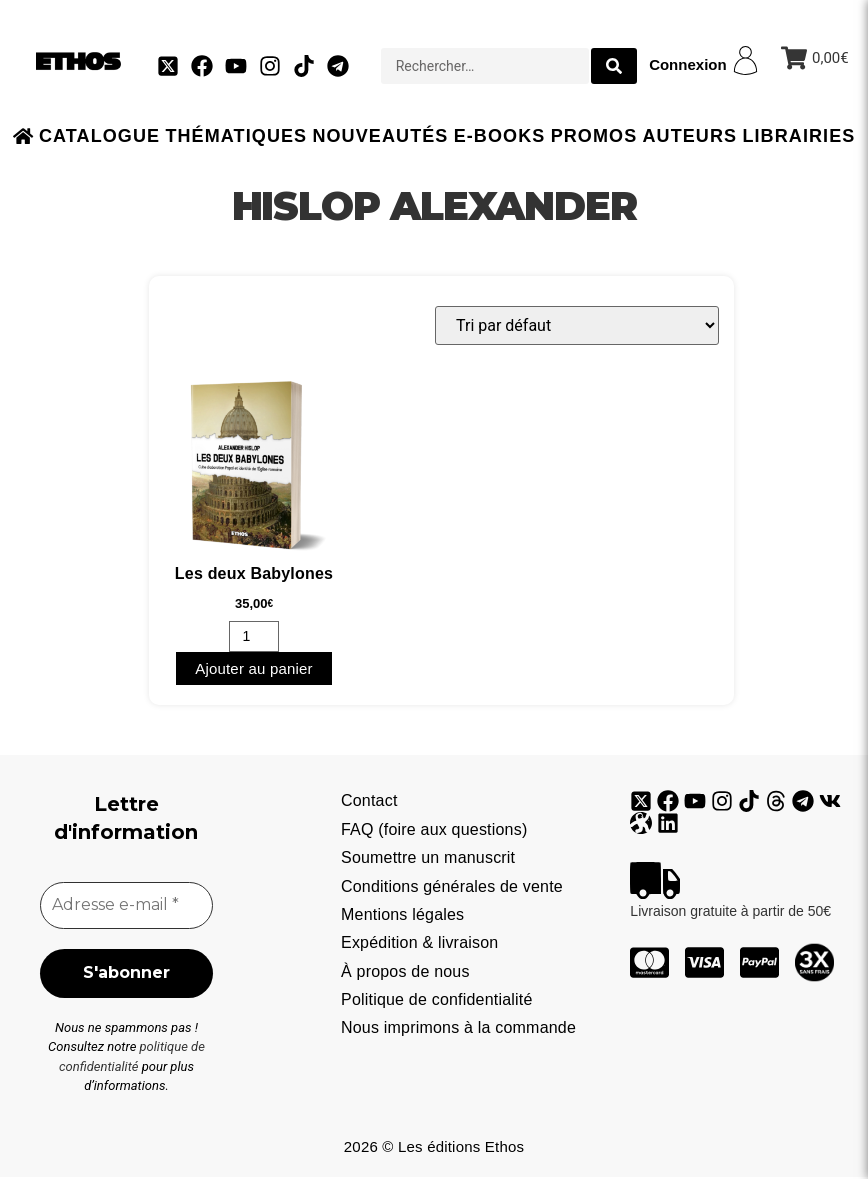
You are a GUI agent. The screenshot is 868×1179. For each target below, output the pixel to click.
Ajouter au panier (254, 668)
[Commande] (577, 325)
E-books (500, 136)
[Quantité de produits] (254, 636)
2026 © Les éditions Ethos (434, 1148)
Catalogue (99, 136)
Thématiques (236, 136)
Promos (594, 136)
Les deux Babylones (254, 573)
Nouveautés (380, 136)
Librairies (798, 136)
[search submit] (614, 66)
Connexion (688, 64)
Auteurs (689, 136)
